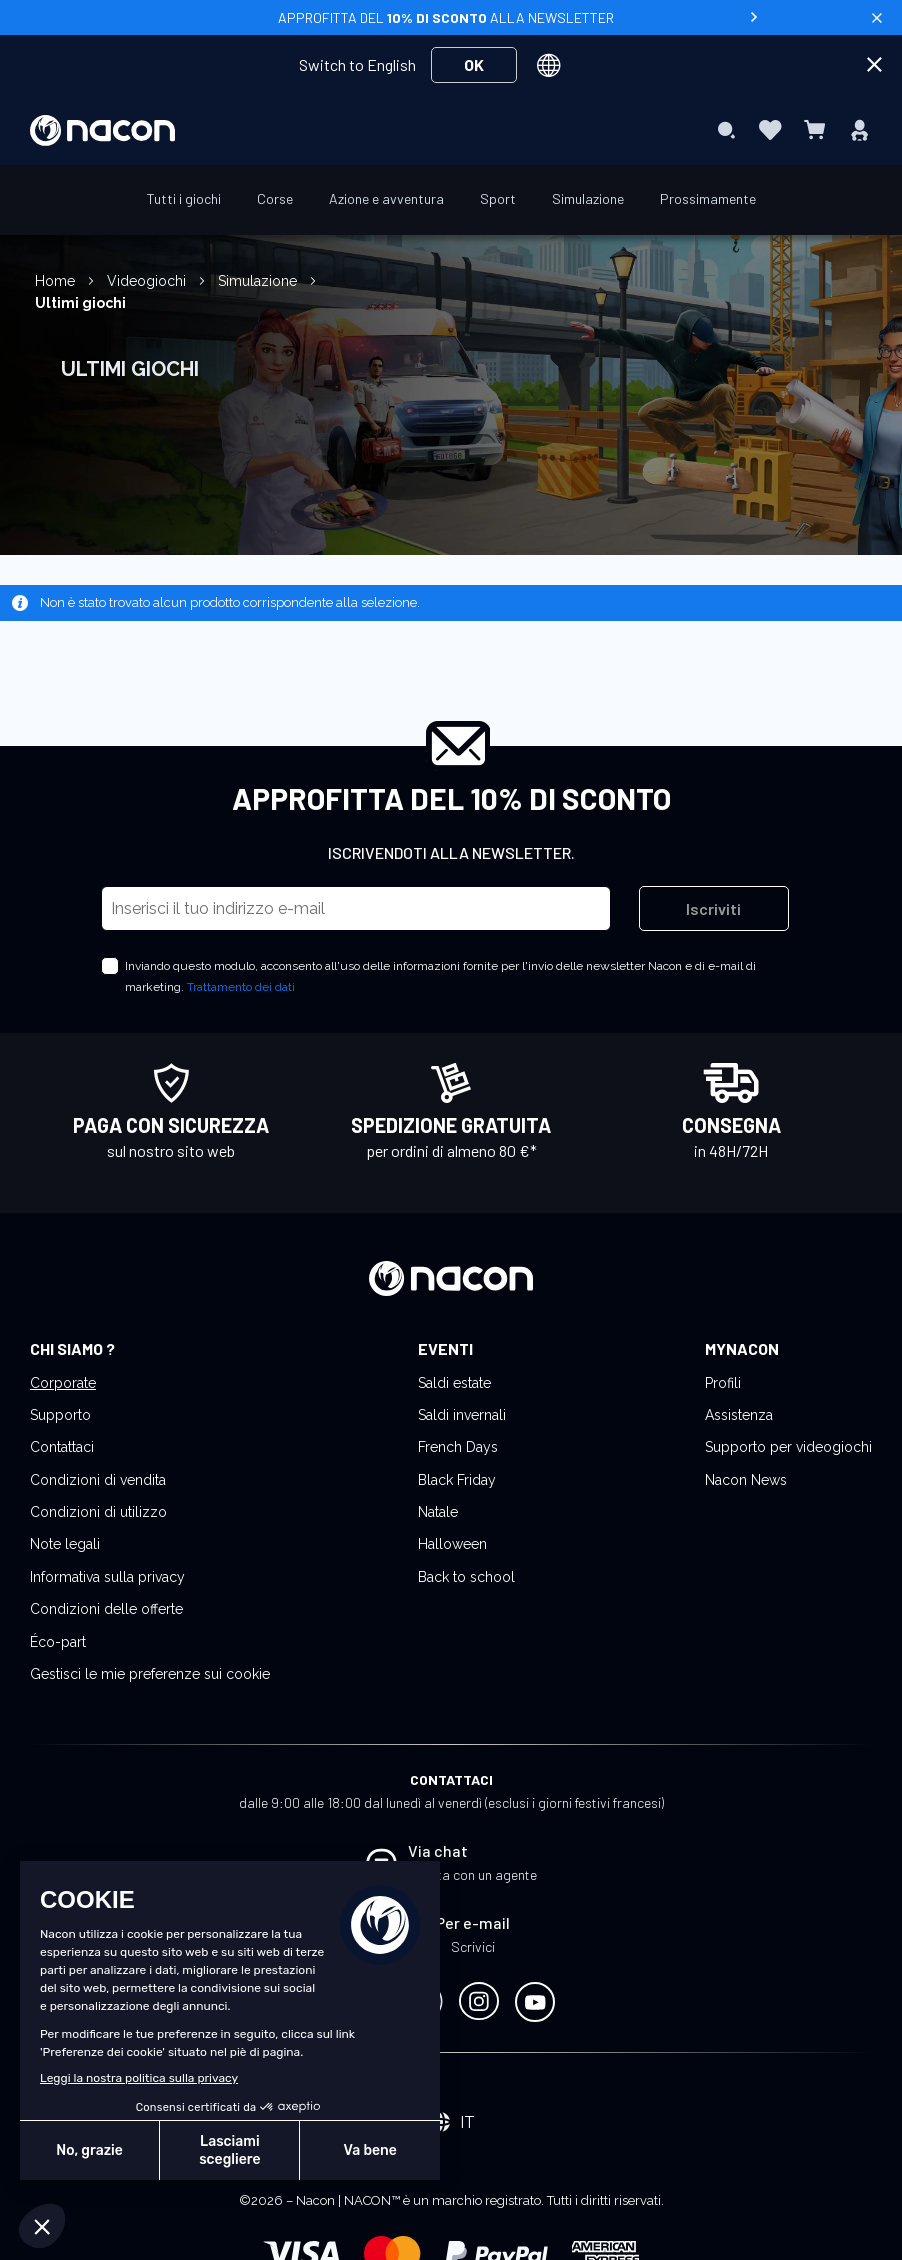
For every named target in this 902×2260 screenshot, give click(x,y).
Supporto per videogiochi (788, 1447)
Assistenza (739, 1415)
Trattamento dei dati (241, 987)
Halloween (452, 1544)
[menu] (451, 130)
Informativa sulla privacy (107, 1577)
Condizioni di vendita (98, 1480)
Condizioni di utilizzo (98, 1512)
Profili (723, 1383)
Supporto (60, 1415)
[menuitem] (272, 129)
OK (474, 64)
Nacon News (746, 1480)
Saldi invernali (462, 1415)
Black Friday (457, 1480)
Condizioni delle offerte (106, 1609)
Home (57, 281)
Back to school (466, 1577)
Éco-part (58, 1642)
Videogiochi (148, 281)
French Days (458, 1447)
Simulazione (259, 281)
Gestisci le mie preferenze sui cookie (150, 1674)
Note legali (65, 1544)
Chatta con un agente (472, 1874)
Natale (438, 1512)
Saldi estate (454, 1383)
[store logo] (102, 130)
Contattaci (62, 1447)
